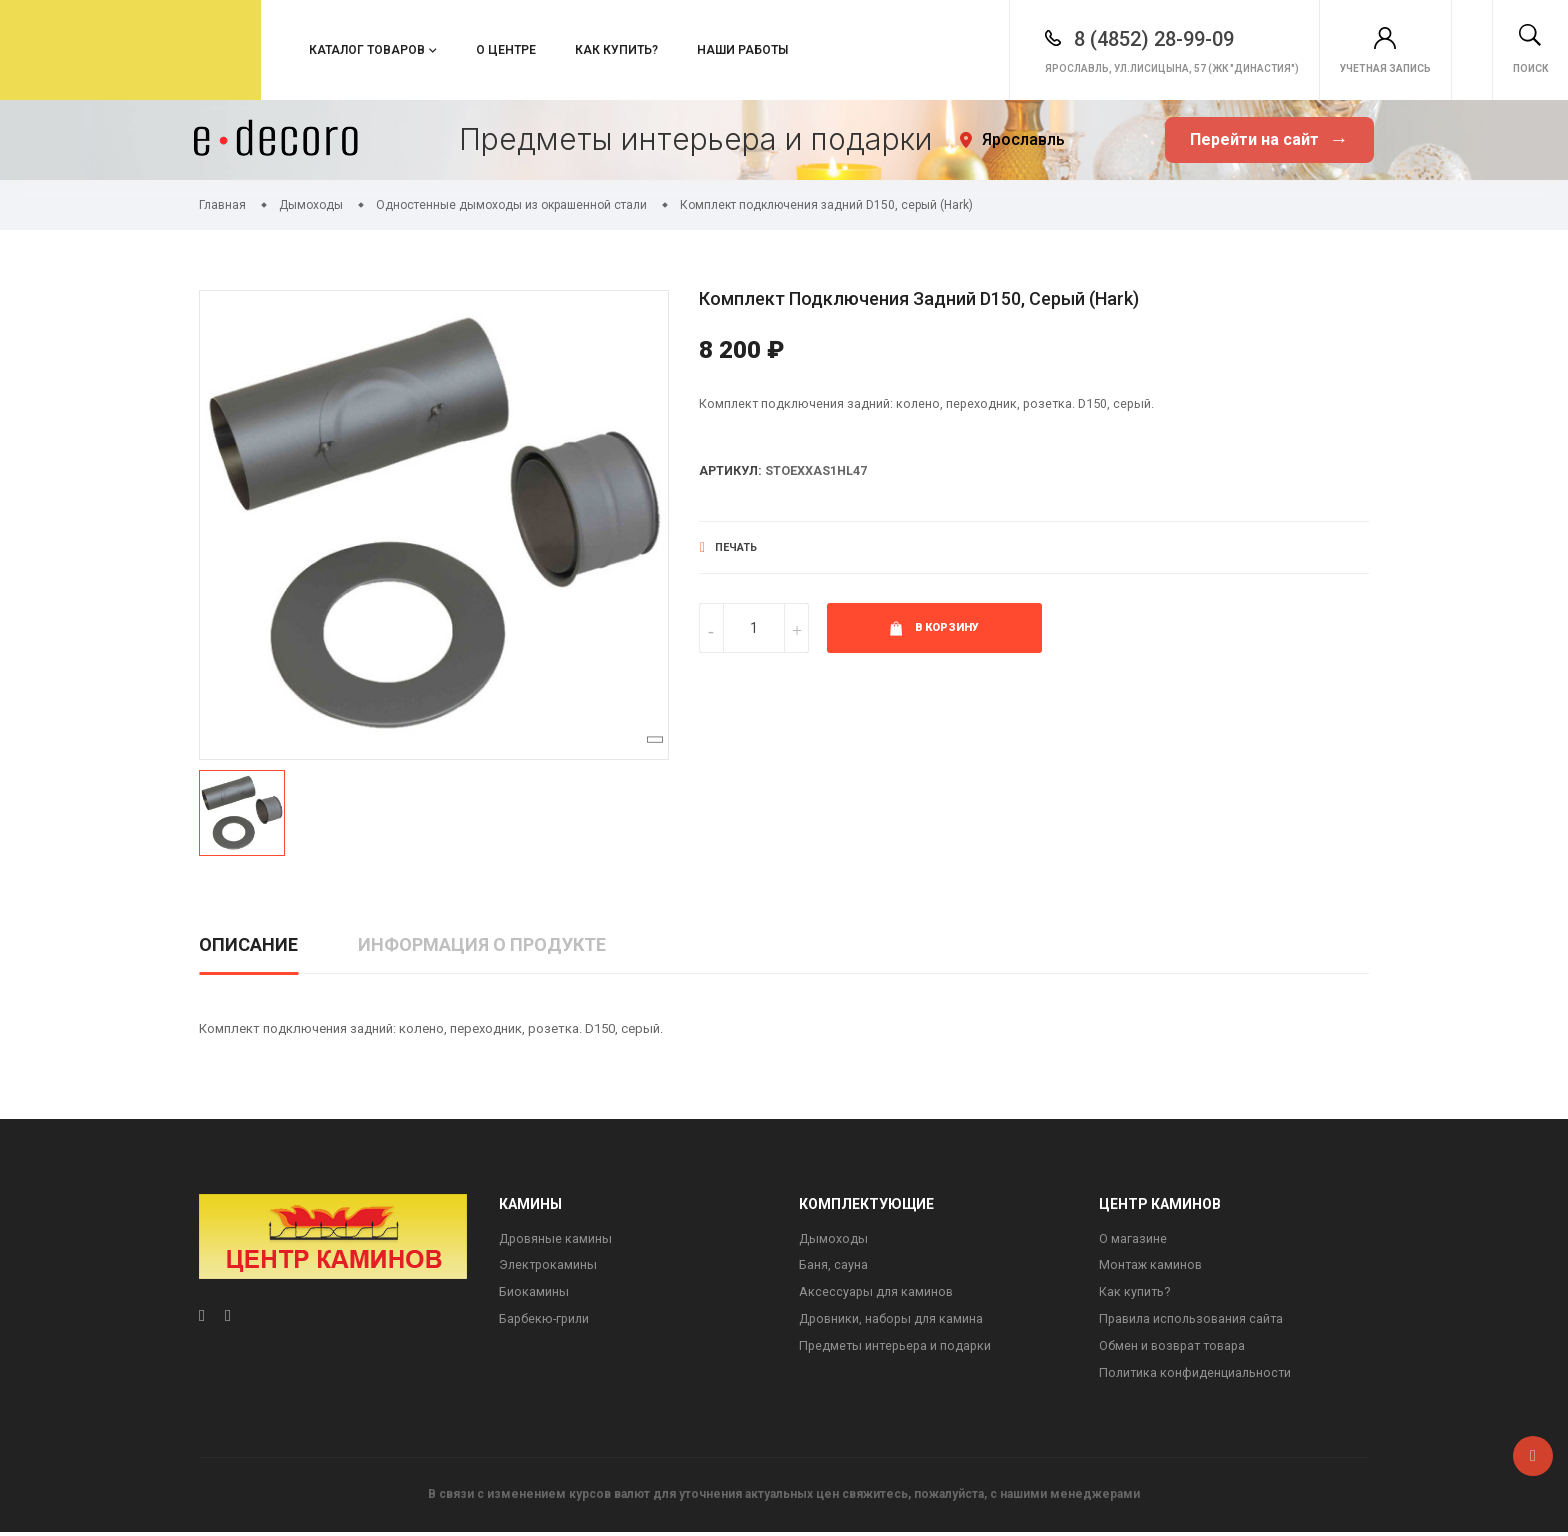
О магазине (1133, 1239)
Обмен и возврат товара (1175, 1349)
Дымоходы (833, 1239)
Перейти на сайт (1269, 140)
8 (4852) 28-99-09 (1064, 39)
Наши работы (742, 50)
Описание (248, 944)
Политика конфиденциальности (1197, 1376)
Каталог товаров (367, 50)
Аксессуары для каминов (877, 1294)
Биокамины (534, 1294)
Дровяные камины (556, 1239)
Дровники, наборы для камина (893, 1321)
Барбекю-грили (546, 1321)
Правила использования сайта (1194, 1321)
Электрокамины (549, 1266)
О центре (506, 50)
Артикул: (731, 472)
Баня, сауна (833, 1266)
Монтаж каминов (1152, 1266)
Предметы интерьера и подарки (897, 1349)
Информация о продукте (482, 944)
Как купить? (616, 50)
